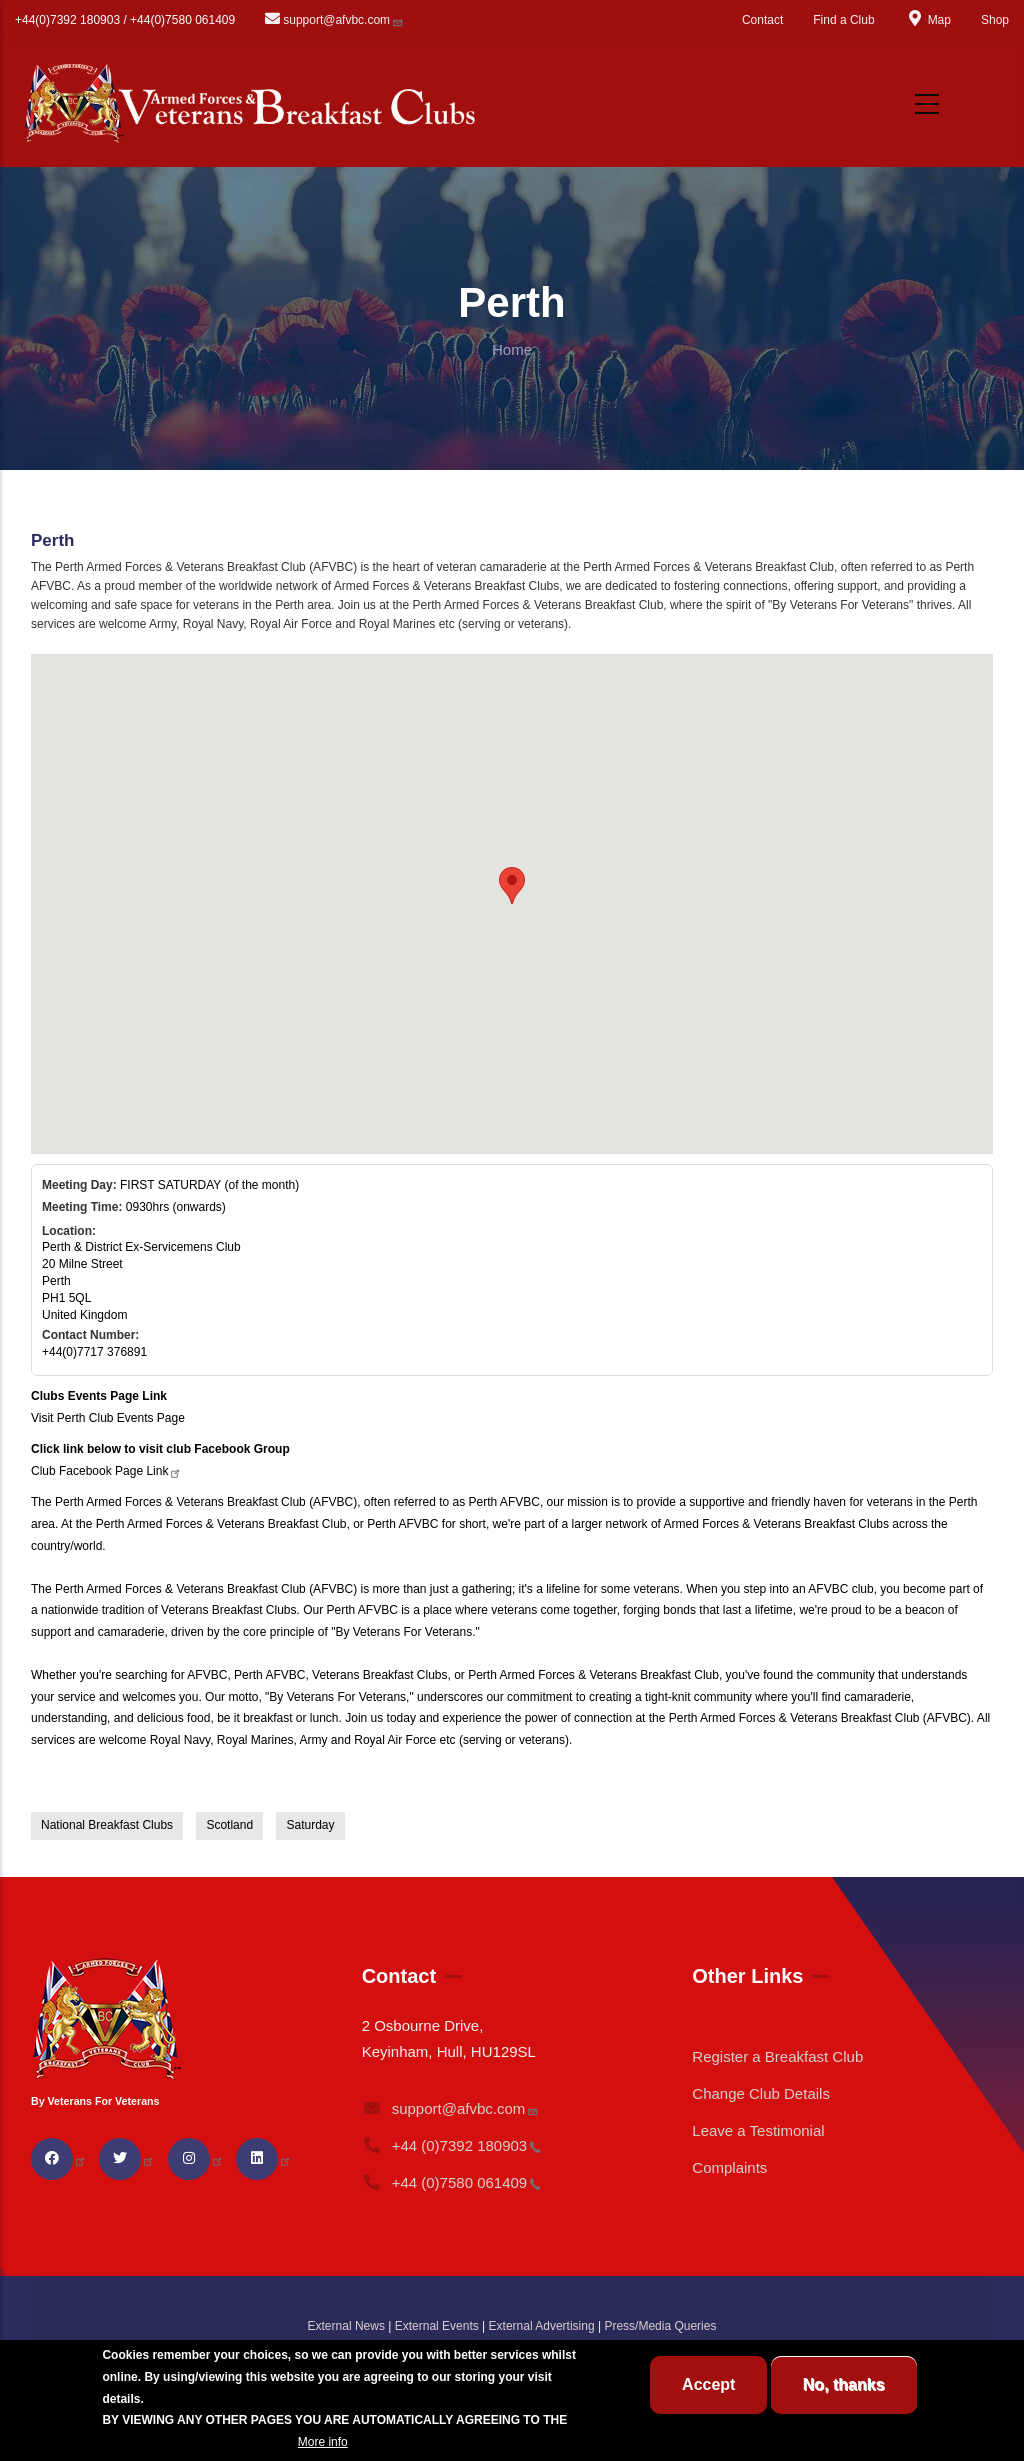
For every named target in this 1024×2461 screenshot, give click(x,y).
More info (323, 2442)
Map (928, 20)
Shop (995, 20)
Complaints (729, 2167)
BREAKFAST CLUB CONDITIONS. (198, 2442)
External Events (437, 2326)
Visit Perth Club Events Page (108, 1418)
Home (512, 349)
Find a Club (843, 20)
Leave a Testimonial (758, 2130)
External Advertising (542, 2326)
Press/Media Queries (660, 2326)
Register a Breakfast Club (777, 2056)
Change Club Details (761, 2093)
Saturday (310, 1825)
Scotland (229, 1825)
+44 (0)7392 (452, 2145)
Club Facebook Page (106, 1471)
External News (346, 2326)
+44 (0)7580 (452, 2182)
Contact (762, 20)
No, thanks (844, 2384)
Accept (708, 2384)
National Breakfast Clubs (107, 1825)
